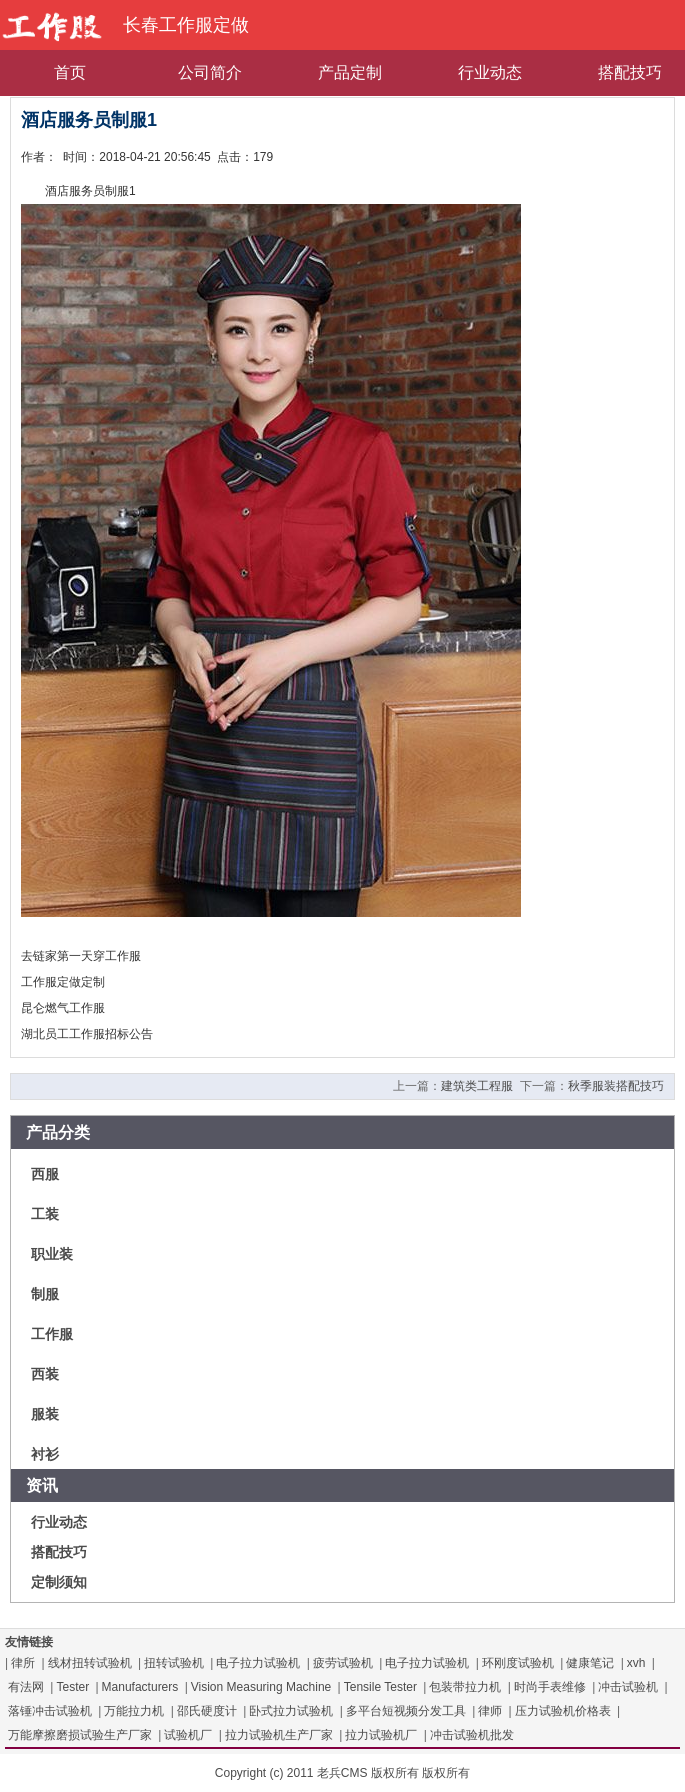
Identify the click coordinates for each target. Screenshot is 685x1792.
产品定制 (350, 72)
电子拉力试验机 (258, 1663)
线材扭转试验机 (90, 1663)
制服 (45, 1294)
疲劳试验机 (343, 1663)
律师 (490, 1711)
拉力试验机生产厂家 (279, 1735)
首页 (70, 72)
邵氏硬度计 (207, 1711)
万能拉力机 (134, 1711)
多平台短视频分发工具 (406, 1711)
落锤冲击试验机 (50, 1711)
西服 (45, 1174)
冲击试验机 (628, 1687)
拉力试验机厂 (381, 1735)
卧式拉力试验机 (291, 1711)
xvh (636, 1663)
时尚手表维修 (550, 1687)
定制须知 (59, 1582)
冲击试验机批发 (472, 1735)
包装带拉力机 (465, 1687)
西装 (45, 1374)
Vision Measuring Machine (261, 1687)
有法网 (26, 1687)
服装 (45, 1414)
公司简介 (210, 72)
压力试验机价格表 (563, 1711)
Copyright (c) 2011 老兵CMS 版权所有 (317, 1773)
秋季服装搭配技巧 (616, 1086)
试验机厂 (188, 1735)
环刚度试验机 (518, 1663)
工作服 (52, 1334)
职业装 (52, 1254)
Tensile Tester (380, 1687)
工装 (45, 1214)
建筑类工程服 (477, 1086)
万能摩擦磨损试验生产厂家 (80, 1735)
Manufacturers (140, 1687)
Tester (72, 1687)
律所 (23, 1663)
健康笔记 (590, 1663)
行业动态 (490, 72)
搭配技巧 (59, 1552)
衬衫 (45, 1454)
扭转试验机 (174, 1663)
